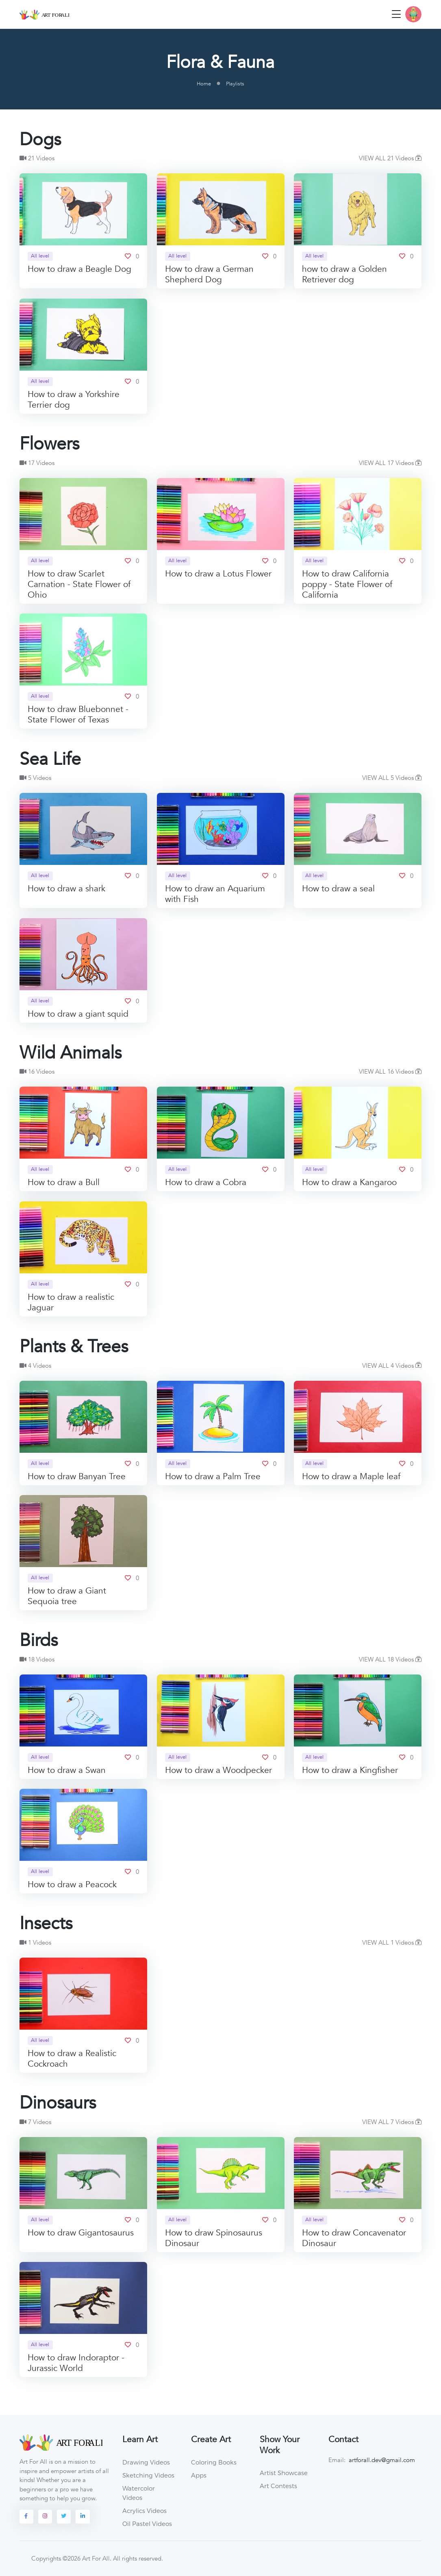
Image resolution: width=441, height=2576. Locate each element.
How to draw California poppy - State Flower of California (347, 584)
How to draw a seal (338, 889)
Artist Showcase (284, 2472)
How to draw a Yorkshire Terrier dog (73, 400)
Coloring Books (214, 2462)
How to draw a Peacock (72, 1885)
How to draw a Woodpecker (218, 1770)
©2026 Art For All (86, 2558)
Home (204, 83)
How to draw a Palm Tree (213, 1476)
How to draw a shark (66, 889)
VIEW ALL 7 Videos (391, 2122)
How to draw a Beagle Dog (79, 269)
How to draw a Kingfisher (350, 1770)
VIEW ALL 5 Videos (391, 778)
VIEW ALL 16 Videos (390, 1072)
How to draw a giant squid (78, 1014)
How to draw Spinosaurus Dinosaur (213, 2238)
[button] (413, 14)
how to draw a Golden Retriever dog (344, 275)
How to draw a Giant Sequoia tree (67, 1596)
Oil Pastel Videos (147, 2523)
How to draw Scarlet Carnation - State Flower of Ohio (79, 584)
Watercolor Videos (138, 2492)
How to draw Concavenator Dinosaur (354, 2238)
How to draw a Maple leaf (351, 1476)
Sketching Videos (148, 2475)
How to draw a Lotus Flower (218, 574)
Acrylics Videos (144, 2510)
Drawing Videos (146, 2462)
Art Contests (278, 2485)
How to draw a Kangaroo (349, 1183)
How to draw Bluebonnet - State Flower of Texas (78, 714)
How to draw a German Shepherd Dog (209, 275)
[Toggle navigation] (396, 14)
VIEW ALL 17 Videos (390, 463)
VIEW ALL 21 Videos (390, 158)
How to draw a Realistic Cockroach (72, 2059)
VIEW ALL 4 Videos (391, 1366)
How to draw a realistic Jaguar (71, 1302)
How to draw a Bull (64, 1183)
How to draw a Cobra (205, 1183)
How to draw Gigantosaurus (81, 2233)
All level (40, 256)
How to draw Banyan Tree (77, 1476)
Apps (198, 2475)
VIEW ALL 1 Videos (391, 1943)
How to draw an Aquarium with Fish (215, 894)
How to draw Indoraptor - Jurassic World (76, 2363)
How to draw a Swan (67, 1770)
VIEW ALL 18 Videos (390, 1659)
